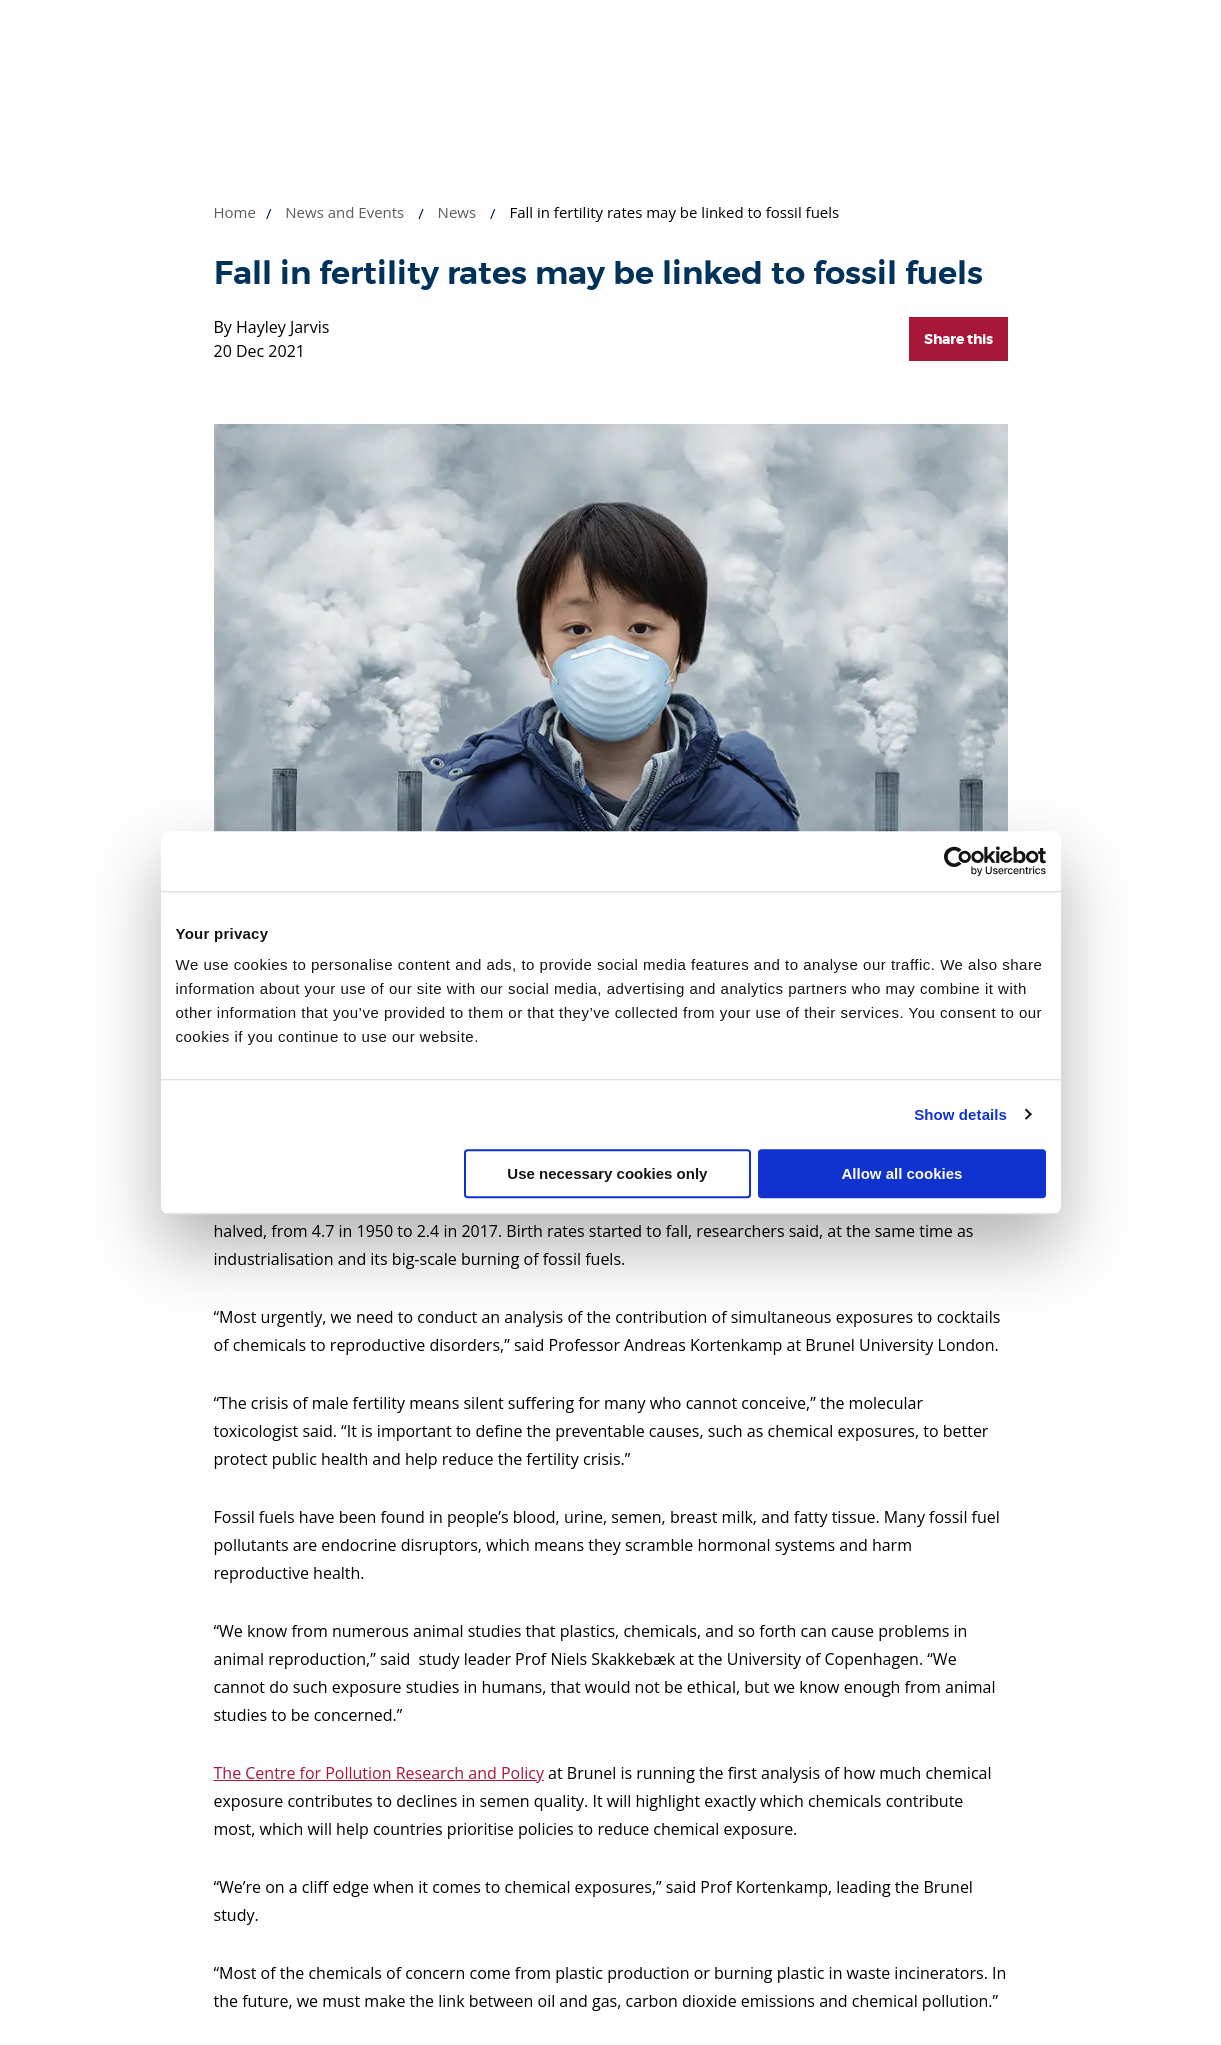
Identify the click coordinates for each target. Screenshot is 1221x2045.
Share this (958, 339)
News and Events (344, 212)
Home (235, 212)
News (457, 212)
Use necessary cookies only (607, 1173)
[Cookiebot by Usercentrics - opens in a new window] (958, 861)
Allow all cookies (902, 1173)
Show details (960, 1114)
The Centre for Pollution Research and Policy (379, 1773)
